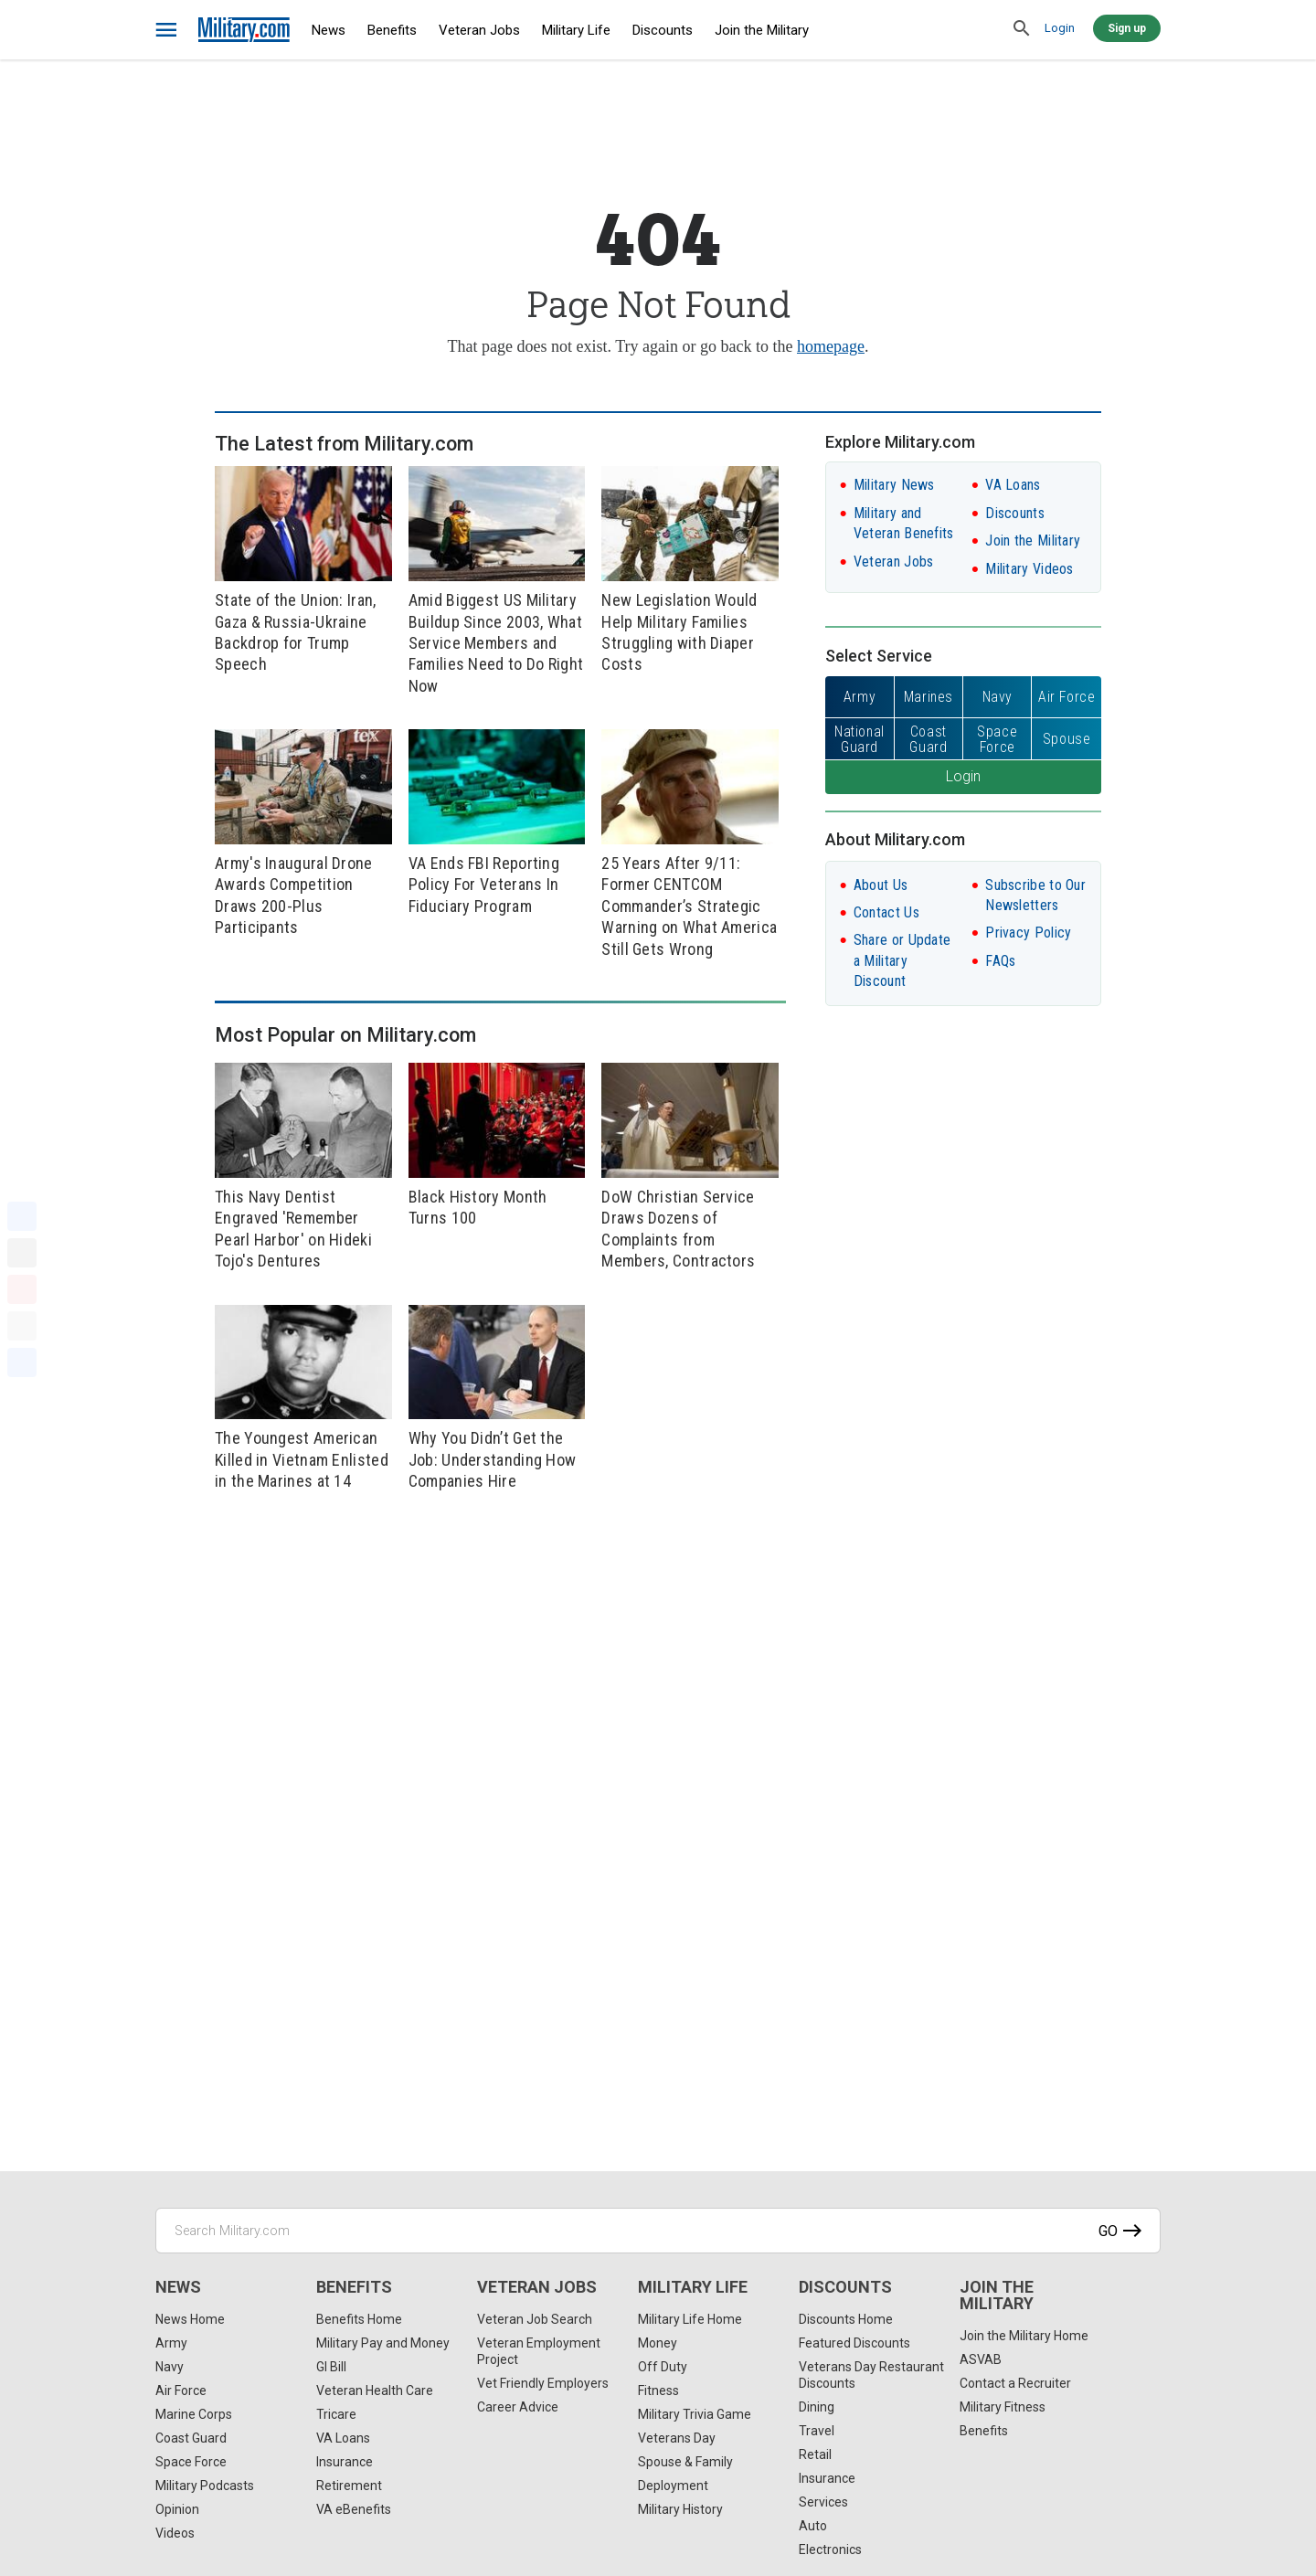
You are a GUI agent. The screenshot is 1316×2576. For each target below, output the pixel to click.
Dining (816, 2407)
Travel (816, 2430)
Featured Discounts (854, 2343)
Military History (680, 2509)
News (328, 30)
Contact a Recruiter (1015, 2383)
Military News (894, 484)
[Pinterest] (22, 1289)
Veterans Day (677, 2438)
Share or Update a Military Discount (902, 960)
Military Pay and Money (383, 2343)
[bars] (166, 30)
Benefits (392, 30)
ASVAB (981, 2359)
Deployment (673, 2485)
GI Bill (331, 2366)
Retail (815, 2454)
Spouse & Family (685, 2461)
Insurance (344, 2461)
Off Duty (662, 2366)
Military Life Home (690, 2319)
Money (657, 2343)
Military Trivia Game (694, 2414)
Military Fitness (1002, 2407)
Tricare (336, 2414)
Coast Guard (191, 2438)
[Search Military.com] (658, 2230)
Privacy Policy (1028, 932)
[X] (22, 1253)
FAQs (1000, 961)
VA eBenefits (353, 2509)
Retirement (349, 2485)
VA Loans (1012, 484)
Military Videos (1029, 569)
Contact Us (886, 912)
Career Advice (517, 2407)
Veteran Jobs (479, 30)
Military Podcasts (204, 2485)
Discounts (662, 30)
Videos (175, 2533)
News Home (190, 2319)
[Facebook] (22, 1216)
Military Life (576, 30)
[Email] (22, 1326)
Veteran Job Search (534, 2319)
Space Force (191, 2461)
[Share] (22, 1362)
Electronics (830, 2549)
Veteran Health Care (374, 2390)
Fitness (658, 2390)
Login (1060, 28)
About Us (880, 885)
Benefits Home (359, 2319)
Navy (169, 2366)
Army (171, 2343)
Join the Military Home (1024, 2335)
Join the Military (762, 30)
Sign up (1127, 28)
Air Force (181, 2390)
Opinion (177, 2509)
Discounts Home (846, 2319)
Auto (813, 2525)
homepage (831, 346)
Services (823, 2502)
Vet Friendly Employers (543, 2383)
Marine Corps (193, 2414)
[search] (1021, 29)
